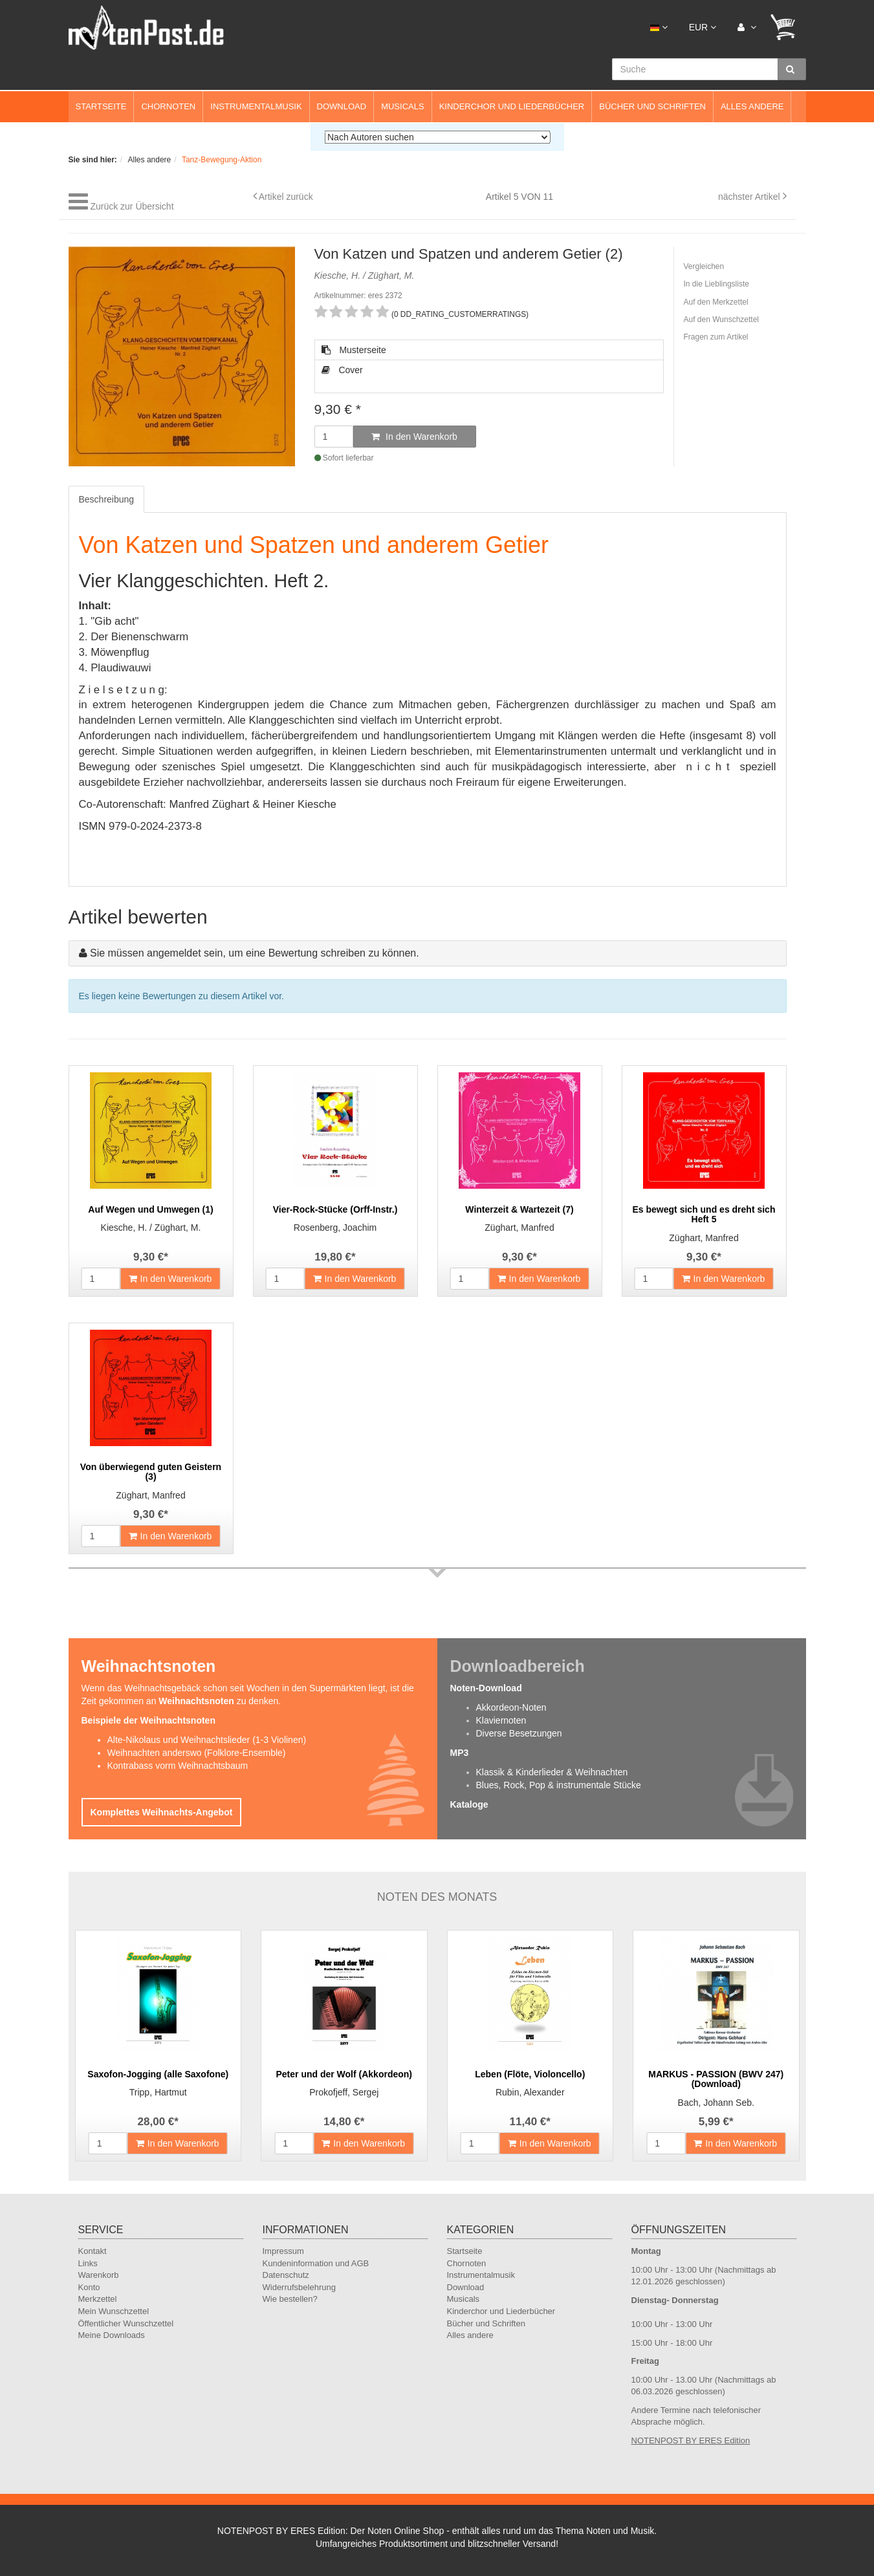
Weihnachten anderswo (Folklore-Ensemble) (196, 1753)
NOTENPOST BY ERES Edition (690, 2440)
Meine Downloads (111, 2335)
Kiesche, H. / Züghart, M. (151, 1227)
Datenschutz (286, 2275)
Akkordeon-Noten (511, 1707)
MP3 (459, 1753)
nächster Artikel (750, 196)
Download (342, 106)
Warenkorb (98, 2275)
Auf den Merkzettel (716, 302)
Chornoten (168, 106)
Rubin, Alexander (530, 2092)
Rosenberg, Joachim (335, 1227)
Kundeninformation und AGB (316, 2263)
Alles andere (752, 106)
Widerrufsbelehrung (299, 2287)
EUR (702, 27)
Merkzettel (97, 2299)
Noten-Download (486, 1688)
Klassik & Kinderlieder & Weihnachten (552, 1772)
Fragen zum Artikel (716, 336)
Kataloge (469, 1804)
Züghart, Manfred (519, 1227)
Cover (342, 370)
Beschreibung (107, 499)
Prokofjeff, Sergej (343, 2092)
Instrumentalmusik (255, 106)
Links (88, 2263)
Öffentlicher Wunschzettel (126, 2323)
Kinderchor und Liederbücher (512, 106)
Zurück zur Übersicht (131, 206)
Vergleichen (704, 266)
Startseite (101, 106)
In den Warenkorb (414, 436)
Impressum (283, 2251)
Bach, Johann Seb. (716, 2102)
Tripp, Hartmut (158, 2092)
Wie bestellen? (290, 2299)
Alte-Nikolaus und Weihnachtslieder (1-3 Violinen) (207, 1740)
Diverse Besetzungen (519, 1733)
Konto (89, 2287)
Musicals (402, 106)
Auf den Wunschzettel (721, 319)
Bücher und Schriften (652, 106)
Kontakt (92, 2251)
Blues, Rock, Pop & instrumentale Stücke (558, 1785)
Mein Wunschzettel (113, 2311)
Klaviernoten (501, 1720)
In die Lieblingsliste (716, 283)
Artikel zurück (286, 196)
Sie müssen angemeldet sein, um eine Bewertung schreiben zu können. (254, 952)
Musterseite (354, 350)
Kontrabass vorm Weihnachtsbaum (177, 1765)
